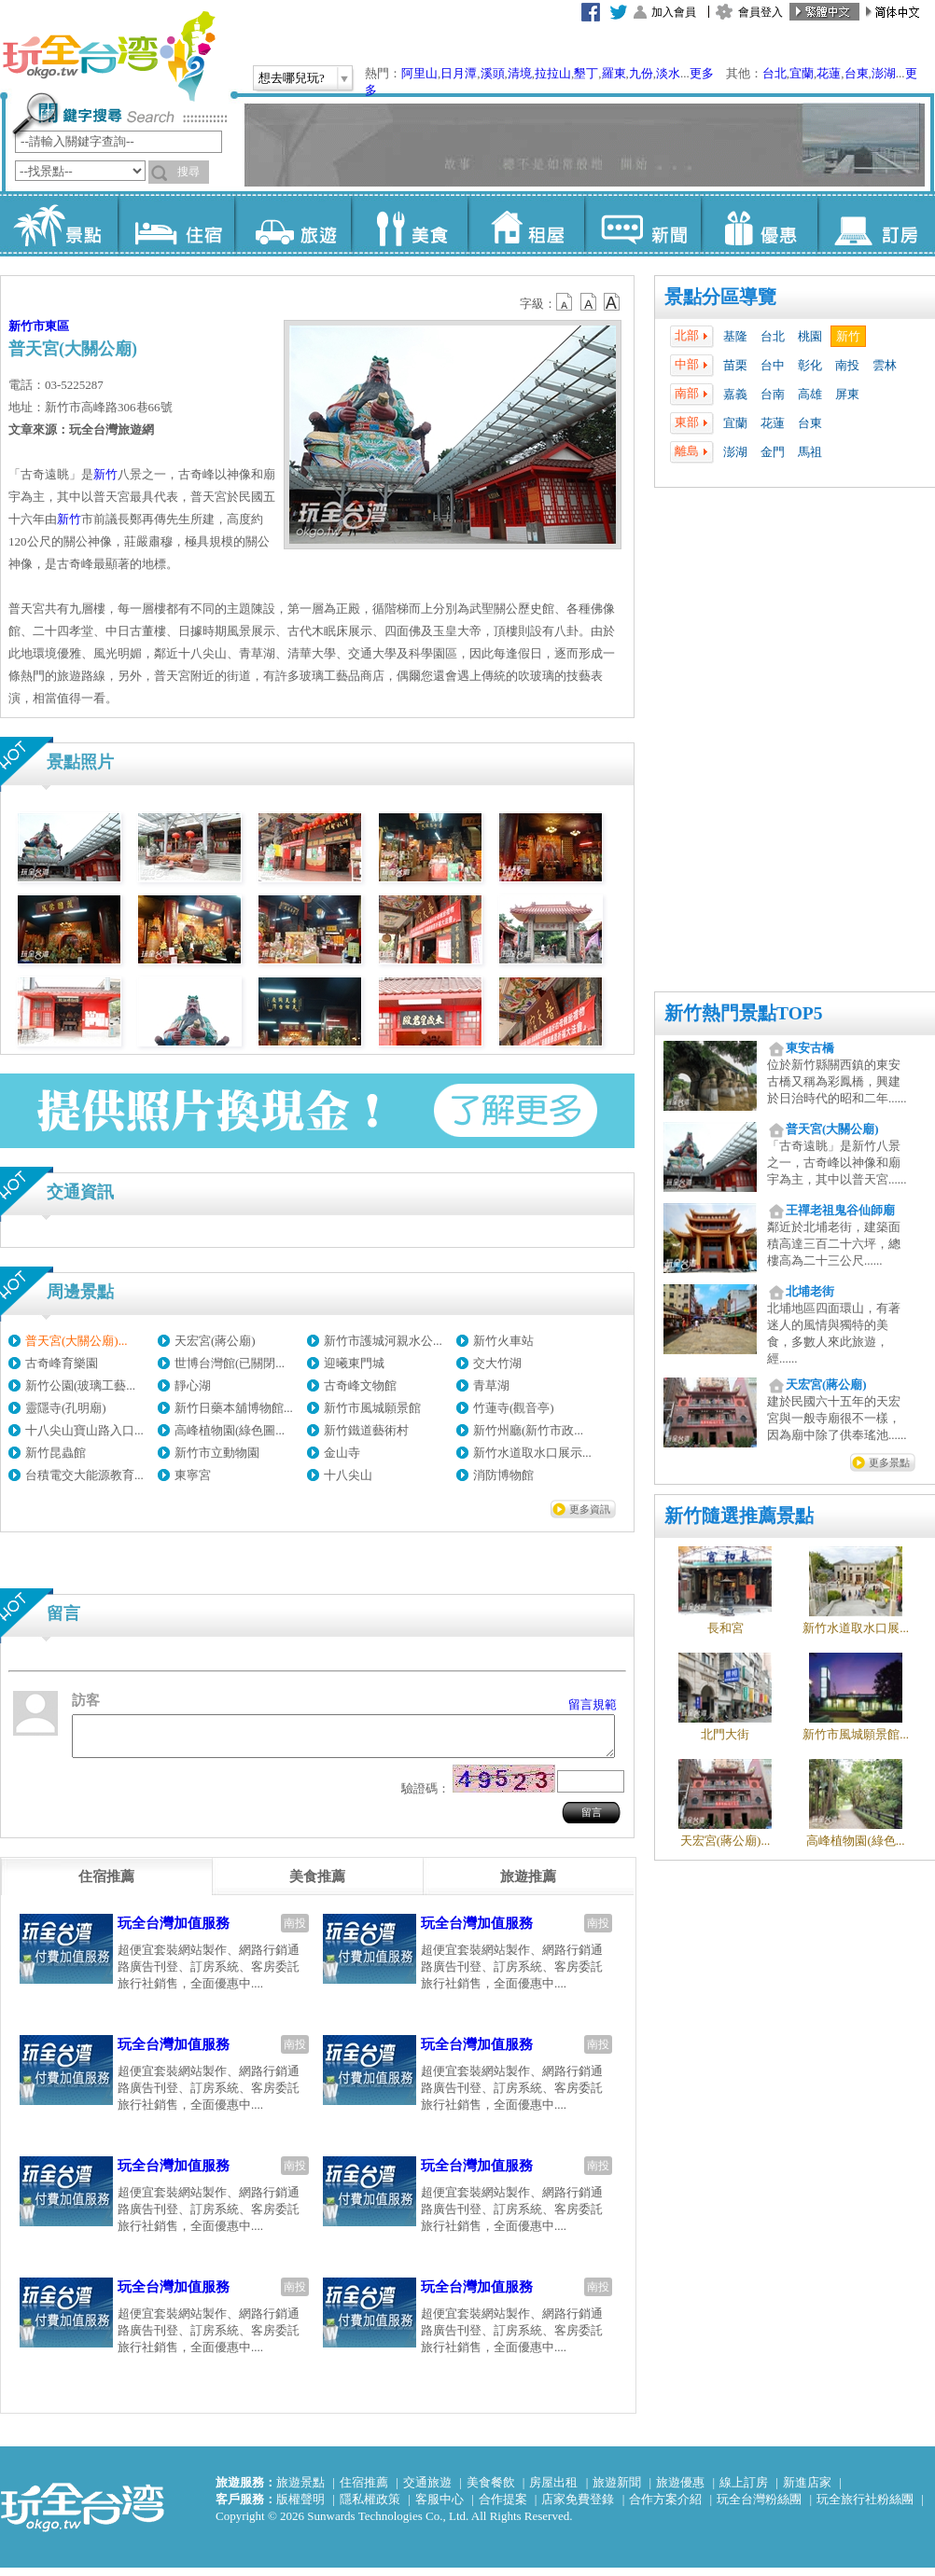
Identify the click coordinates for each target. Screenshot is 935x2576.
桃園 (810, 336)
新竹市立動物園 (216, 1453)
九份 (641, 73)
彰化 (810, 365)
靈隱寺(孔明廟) (65, 1408)
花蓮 (828, 73)
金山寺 (342, 1453)
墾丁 (586, 73)
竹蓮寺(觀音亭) (513, 1408)
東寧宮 (192, 1475)
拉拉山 (553, 73)
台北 (774, 73)
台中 (773, 365)
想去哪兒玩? (291, 78)
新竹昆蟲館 (55, 1453)
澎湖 (884, 73)
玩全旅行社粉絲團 (865, 2507)
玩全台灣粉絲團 (759, 2507)
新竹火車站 (503, 1341)
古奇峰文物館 (360, 1385)
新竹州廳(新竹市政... (528, 1430)
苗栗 (735, 365)
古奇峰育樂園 (61, 1363)
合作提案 (503, 2507)
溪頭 (493, 73)
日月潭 (458, 73)
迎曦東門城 (354, 1363)
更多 (702, 73)
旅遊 (292, 223)
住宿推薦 (364, 2491)
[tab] (106, 1885)
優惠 (759, 223)
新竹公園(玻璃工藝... (80, 1385)
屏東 (847, 394)
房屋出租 (553, 2491)
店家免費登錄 (577, 2507)
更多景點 (889, 1462)
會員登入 (760, 12)
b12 (565, 302)
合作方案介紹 (665, 2507)
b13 (588, 302)
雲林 (884, 365)
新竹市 (26, 326)
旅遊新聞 (617, 2491)
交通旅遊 (427, 2491)
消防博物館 (503, 1475)
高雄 (810, 394)
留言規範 (592, 1704)
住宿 (176, 223)
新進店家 (807, 2491)
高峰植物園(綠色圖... (229, 1430)
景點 (59, 223)
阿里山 (419, 73)
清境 (520, 73)
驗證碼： (425, 1797)
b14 (612, 302)
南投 (847, 365)
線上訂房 (743, 2491)
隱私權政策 (370, 2507)
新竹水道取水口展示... (532, 1453)
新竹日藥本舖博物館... (233, 1408)
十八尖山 (348, 1475)
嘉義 (735, 394)
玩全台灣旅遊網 (108, 56)
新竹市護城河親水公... (383, 1341)
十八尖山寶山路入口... (84, 1430)
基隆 (735, 336)
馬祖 (810, 452)
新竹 (848, 336)
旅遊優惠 (680, 2491)
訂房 (875, 223)
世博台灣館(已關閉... (229, 1363)
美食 (409, 223)
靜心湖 (192, 1385)
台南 (773, 394)
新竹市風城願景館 (372, 1408)
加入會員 (673, 12)
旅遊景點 (300, 2491)
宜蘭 (801, 73)
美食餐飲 (491, 2491)
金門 (773, 452)
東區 (57, 326)
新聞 (642, 223)
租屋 (526, 223)
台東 (856, 73)
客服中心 (439, 2507)
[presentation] (106, 1885)
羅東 (614, 73)
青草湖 (491, 1385)
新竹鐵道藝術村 (366, 1430)
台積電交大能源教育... (84, 1475)
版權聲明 (300, 2507)
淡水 (668, 73)
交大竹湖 (497, 1363)
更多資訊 (589, 1509)
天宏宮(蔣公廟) (215, 1341)
